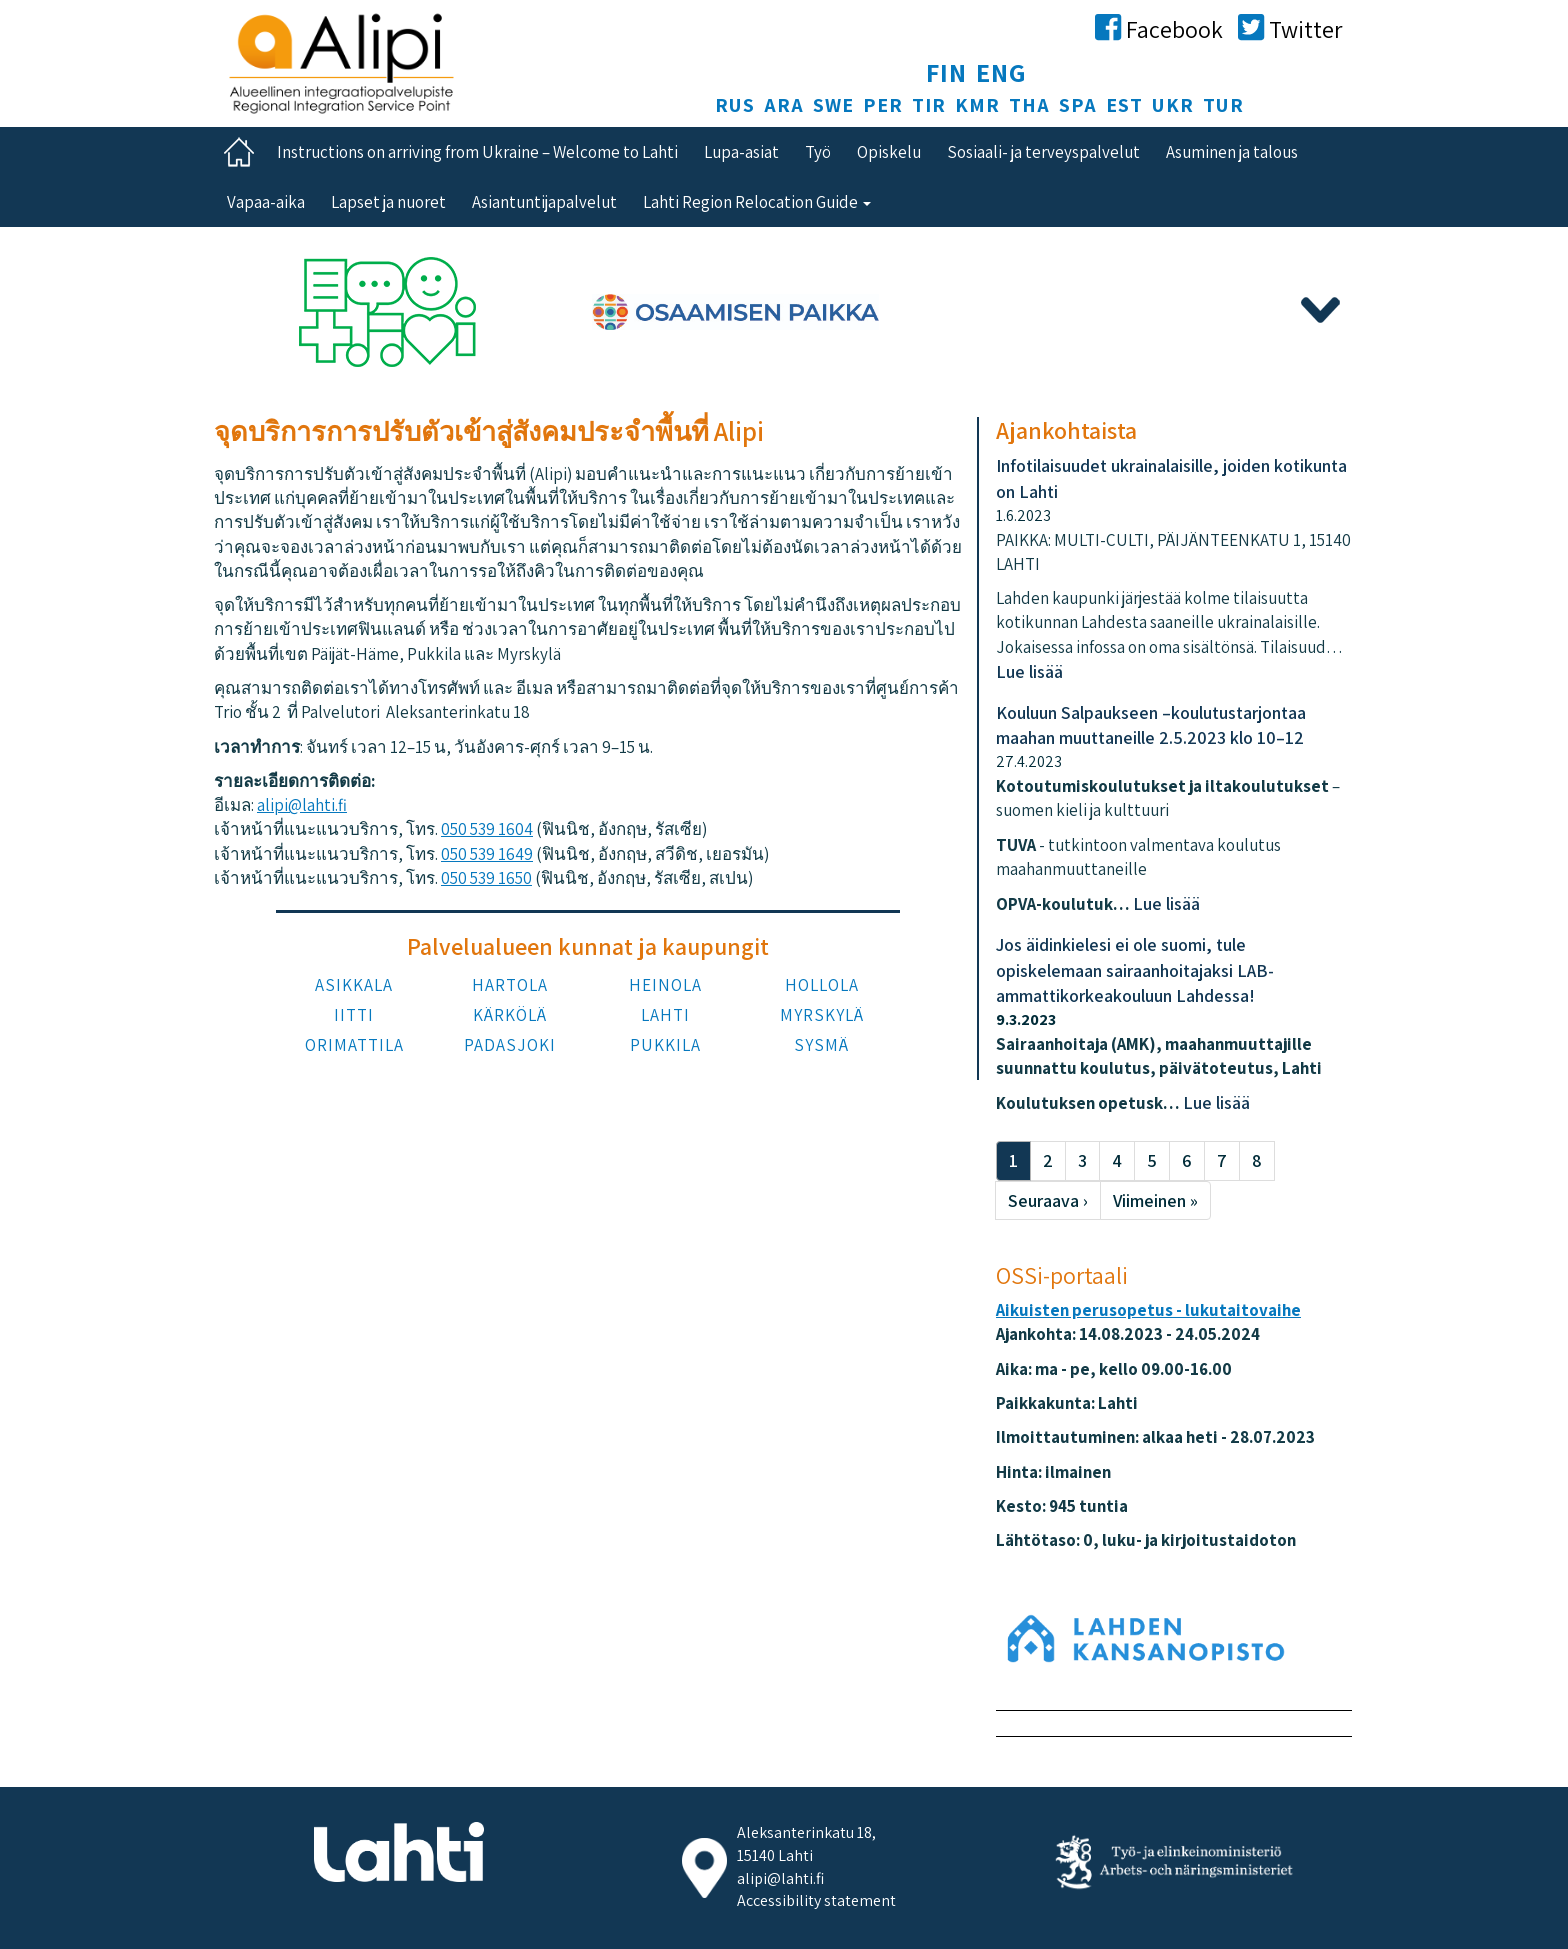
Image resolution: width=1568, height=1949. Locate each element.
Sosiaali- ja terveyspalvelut (1043, 152)
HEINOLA (665, 985)
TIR (929, 105)
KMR (977, 105)
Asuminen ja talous (1232, 152)
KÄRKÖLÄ (510, 1015)
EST (1124, 105)
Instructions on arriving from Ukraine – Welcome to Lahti (477, 152)
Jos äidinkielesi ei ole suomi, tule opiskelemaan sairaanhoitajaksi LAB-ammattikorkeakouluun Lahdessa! (1135, 970)
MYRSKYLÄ (822, 1015)
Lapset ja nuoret (388, 202)
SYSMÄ (821, 1045)
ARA (784, 105)
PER (883, 105)
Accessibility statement (816, 1900)
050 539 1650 (486, 878)
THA (1029, 105)
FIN (946, 72)
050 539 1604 (487, 829)
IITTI (354, 1015)
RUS (735, 105)
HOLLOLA (822, 985)
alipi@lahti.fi (302, 805)
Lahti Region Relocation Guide (757, 202)
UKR (1173, 105)
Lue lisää (1029, 671)
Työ (818, 152)
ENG (1001, 72)
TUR (1223, 105)
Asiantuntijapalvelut (544, 202)
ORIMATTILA (354, 1045)
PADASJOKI (510, 1045)
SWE (833, 105)
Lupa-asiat (741, 152)
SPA (1078, 105)
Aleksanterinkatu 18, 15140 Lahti (806, 1844)
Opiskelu (889, 152)
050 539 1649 (487, 854)
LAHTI (665, 1015)
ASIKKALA (354, 985)
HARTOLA (510, 985)
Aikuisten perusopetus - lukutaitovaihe (1148, 1310)
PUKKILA (665, 1045)
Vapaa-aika (266, 202)
